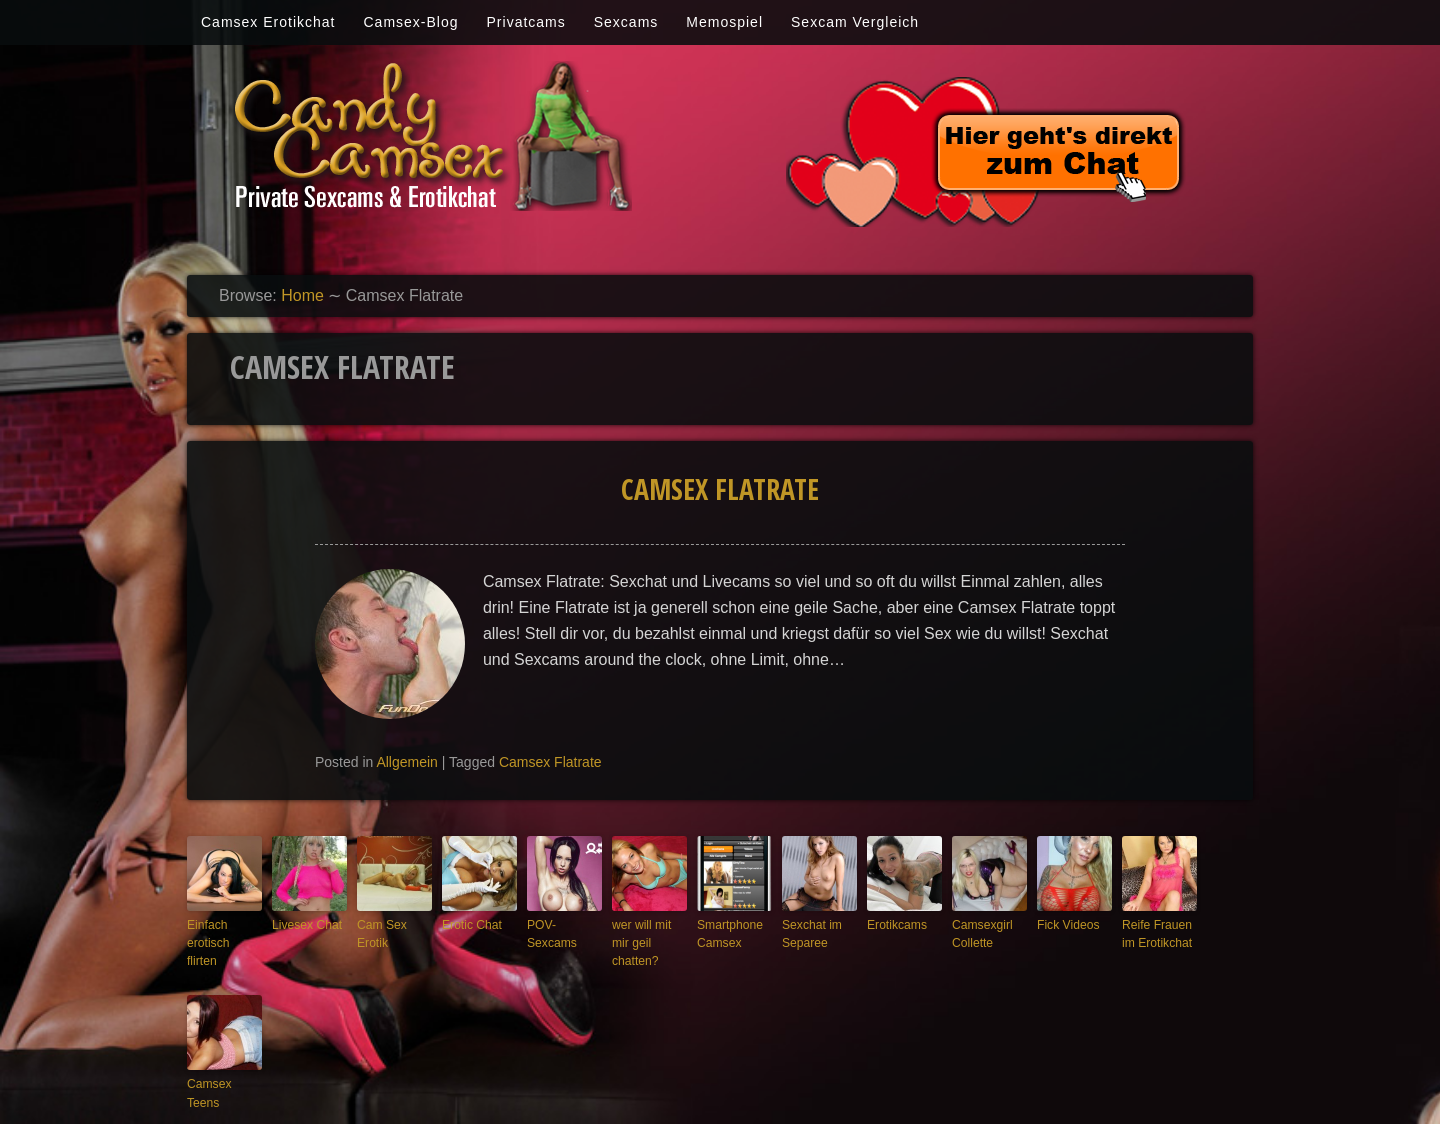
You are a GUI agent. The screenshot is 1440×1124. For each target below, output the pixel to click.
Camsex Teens (223, 1062)
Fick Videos (1065, 924)
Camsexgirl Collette (979, 932)
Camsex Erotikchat (268, 22)
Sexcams (626, 22)
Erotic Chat (469, 924)
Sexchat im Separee (809, 932)
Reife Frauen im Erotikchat (1154, 932)
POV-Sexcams (563, 924)
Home (302, 295)
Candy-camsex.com (777, 1096)
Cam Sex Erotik (379, 932)
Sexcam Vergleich (855, 22)
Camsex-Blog (410, 22)
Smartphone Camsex (727, 932)
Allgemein (406, 762)
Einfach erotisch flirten (221, 932)
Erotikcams (894, 924)
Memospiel (724, 22)
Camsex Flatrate (720, 489)
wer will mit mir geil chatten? (648, 932)
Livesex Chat (304, 924)
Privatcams (526, 22)
